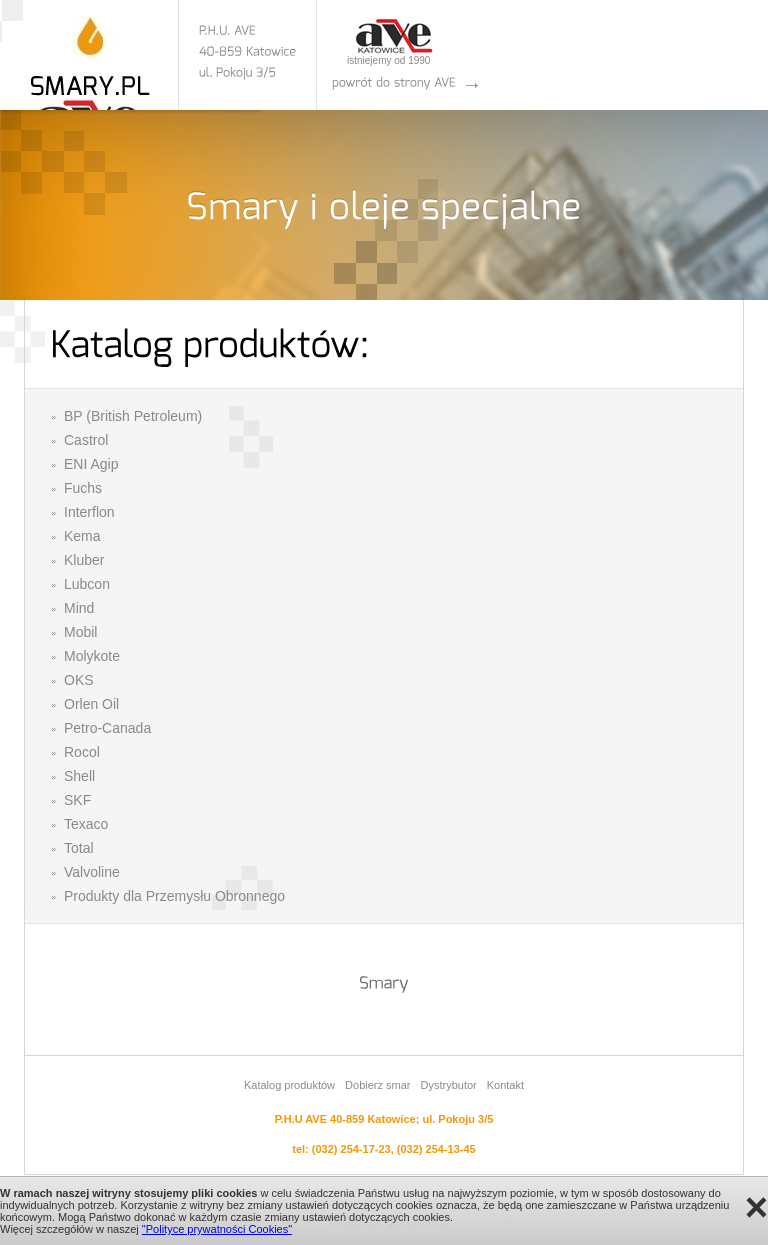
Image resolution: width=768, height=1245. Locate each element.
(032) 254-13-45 (436, 1149)
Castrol (86, 440)
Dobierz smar (377, 1085)
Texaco (86, 824)
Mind (79, 608)
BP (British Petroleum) (133, 416)
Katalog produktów (289, 1085)
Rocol (82, 752)
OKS (79, 680)
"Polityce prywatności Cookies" (217, 1229)
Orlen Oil (91, 704)
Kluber (84, 560)
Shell (79, 776)
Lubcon (87, 584)
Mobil (80, 632)
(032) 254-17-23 (351, 1149)
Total (79, 848)
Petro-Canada (107, 728)
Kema (82, 536)
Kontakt (505, 1085)
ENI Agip (91, 464)
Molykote (92, 656)
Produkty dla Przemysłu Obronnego (174, 896)
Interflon (89, 512)
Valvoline (92, 872)
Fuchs (83, 488)
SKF (77, 800)
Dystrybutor (448, 1085)
